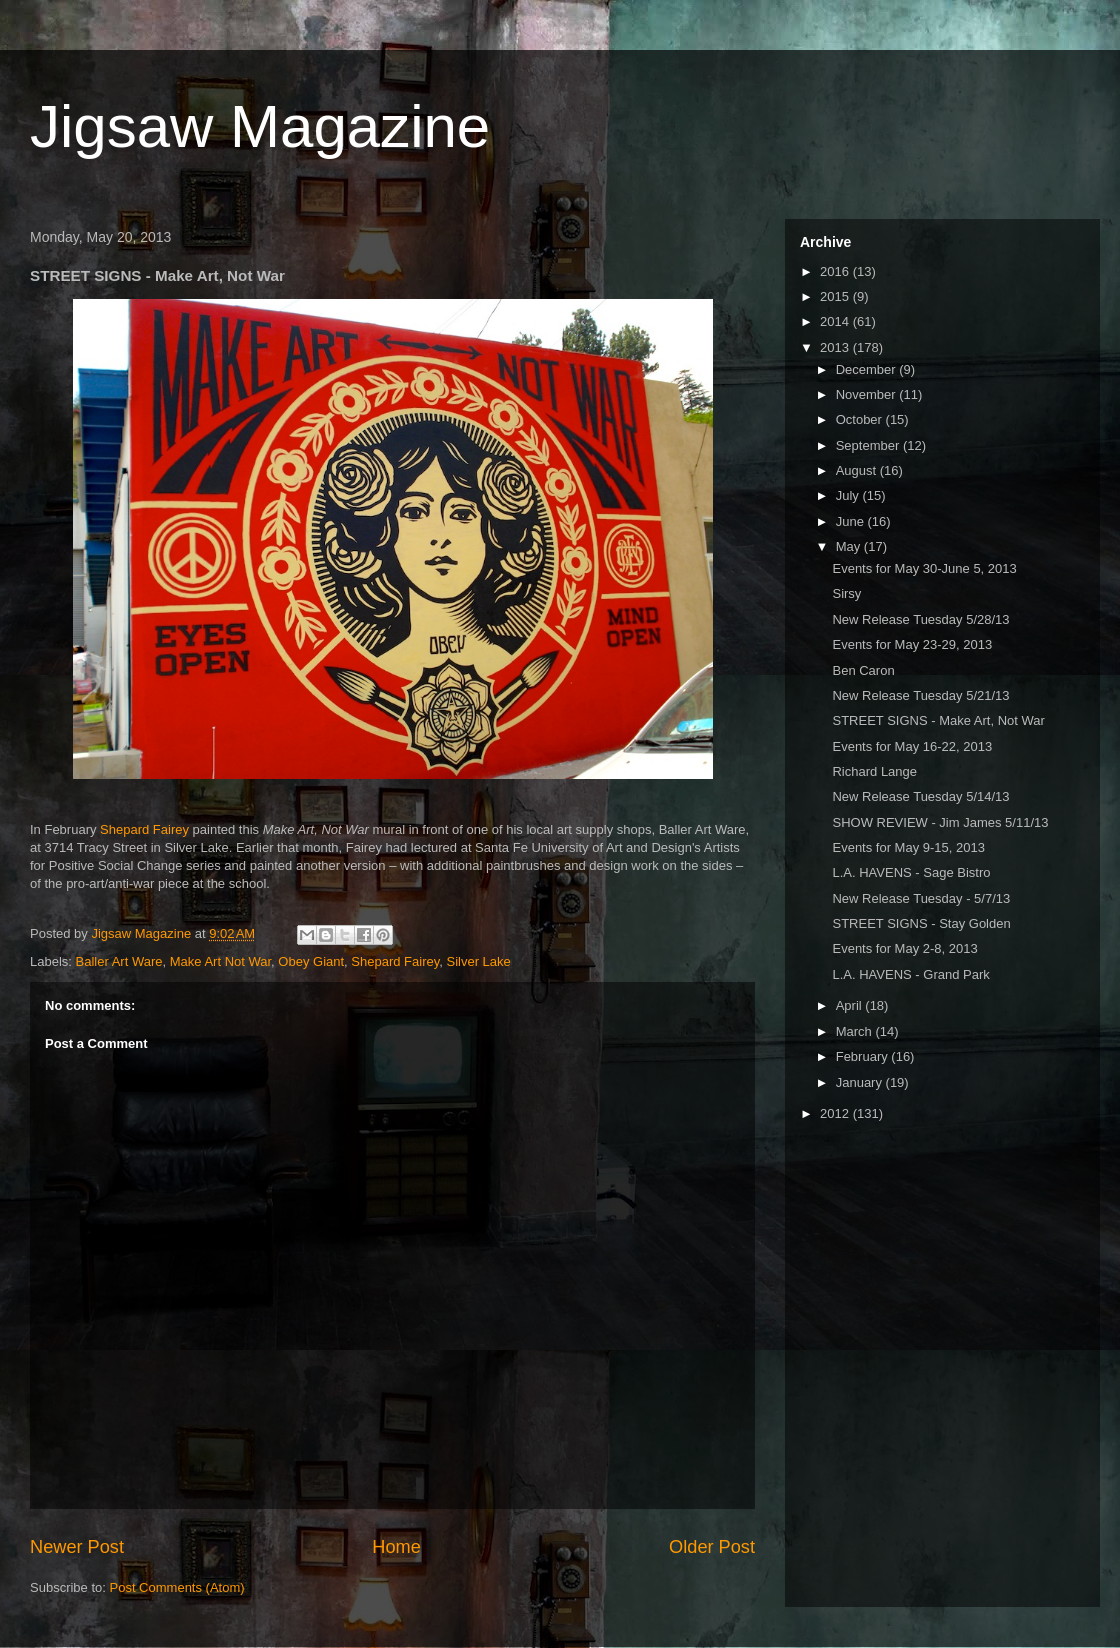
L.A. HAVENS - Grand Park (910, 974)
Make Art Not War (220, 961)
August (858, 470)
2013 (836, 347)
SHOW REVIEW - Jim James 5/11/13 (940, 822)
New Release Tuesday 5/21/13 (920, 695)
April (851, 1005)
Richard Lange (874, 771)
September (869, 445)
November (868, 394)
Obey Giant (311, 961)
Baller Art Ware (119, 961)
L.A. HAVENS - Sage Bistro (911, 872)
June (852, 521)
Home (396, 1547)
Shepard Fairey (144, 829)
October (861, 419)
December (868, 369)
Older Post (712, 1547)
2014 (836, 321)
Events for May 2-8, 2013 (904, 948)
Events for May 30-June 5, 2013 (924, 568)
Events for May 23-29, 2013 (912, 644)
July (849, 495)
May (850, 546)
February (864, 1056)
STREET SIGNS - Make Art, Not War (938, 720)
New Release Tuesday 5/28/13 (920, 619)
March (856, 1031)
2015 (836, 296)
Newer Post (77, 1547)
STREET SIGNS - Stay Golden (921, 923)
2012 (836, 1113)
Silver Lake (479, 961)
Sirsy (846, 593)
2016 (836, 271)
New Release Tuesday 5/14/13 (920, 796)
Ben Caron (863, 670)
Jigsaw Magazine (260, 126)
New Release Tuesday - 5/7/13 (921, 898)
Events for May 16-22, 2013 (912, 746)
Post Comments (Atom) (177, 1587)
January (861, 1082)
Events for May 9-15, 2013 (908, 847)
